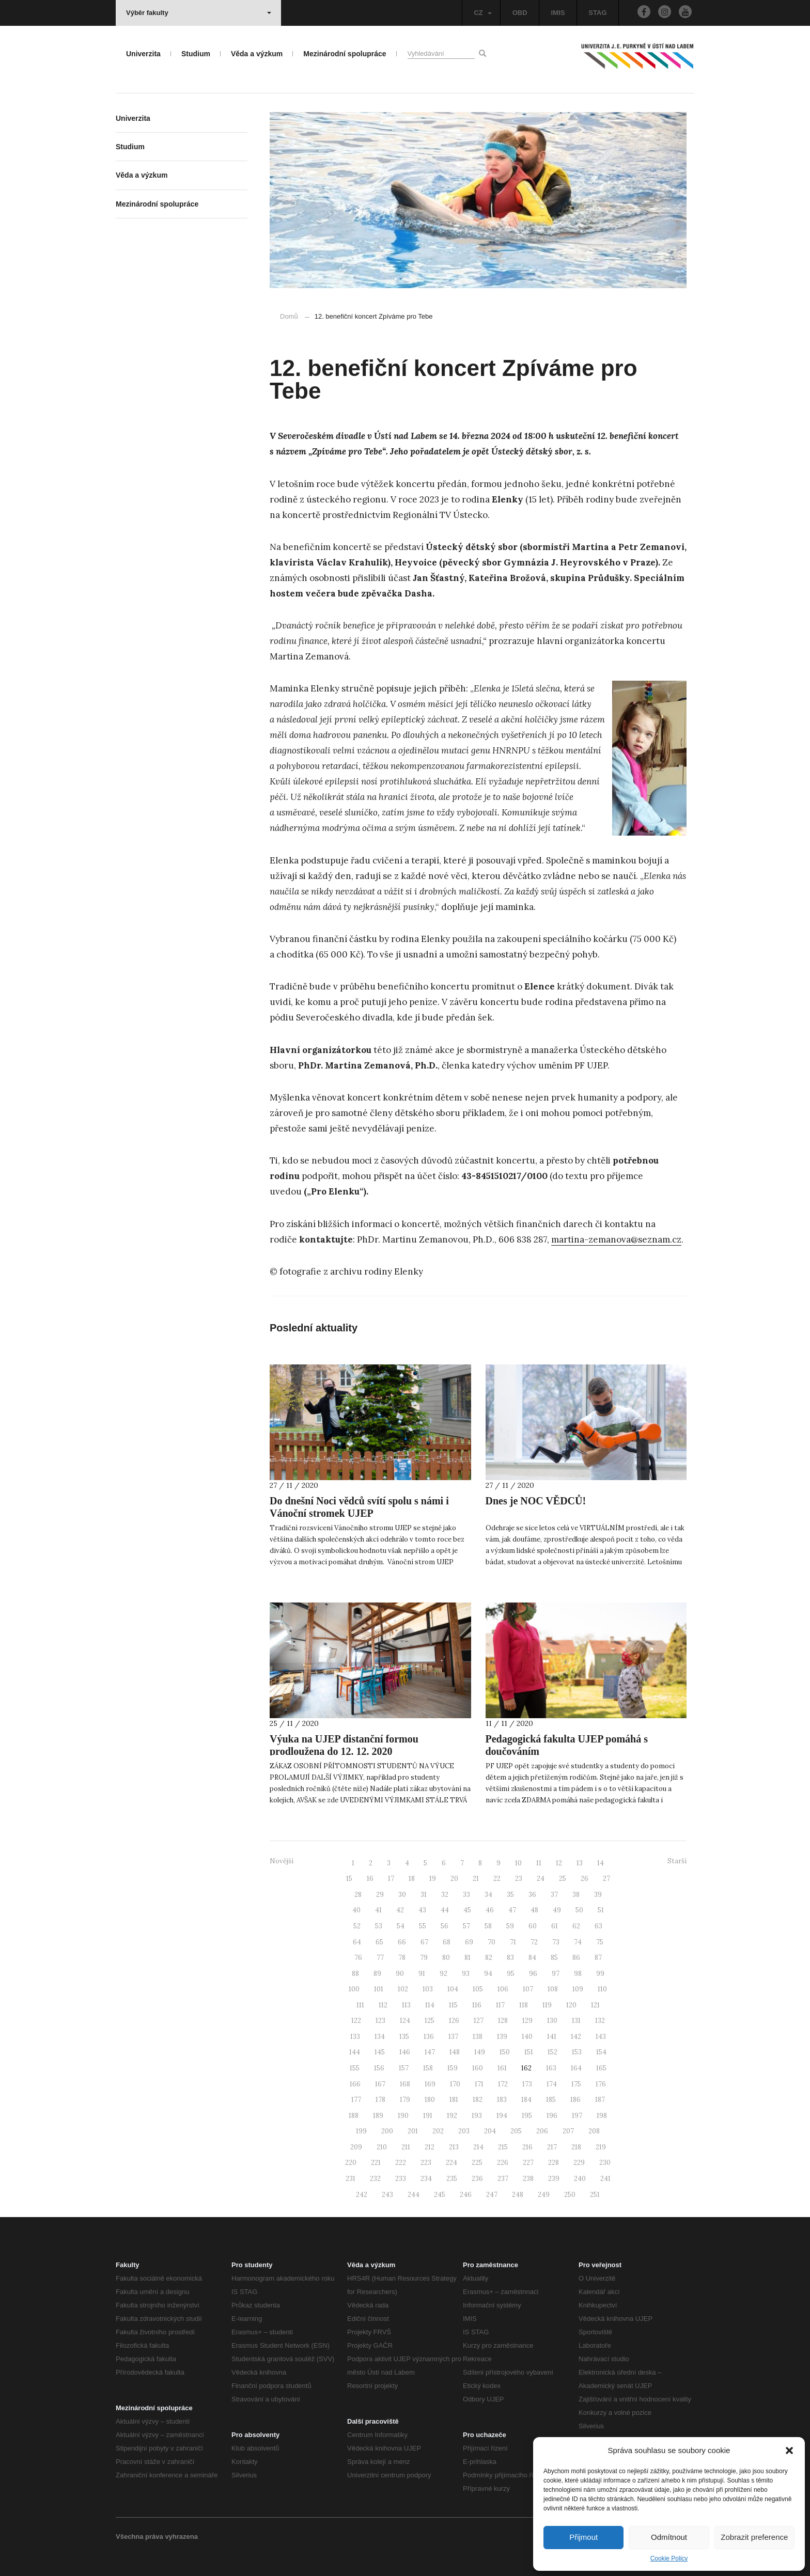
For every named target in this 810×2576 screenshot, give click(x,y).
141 (551, 2036)
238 (528, 2178)
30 (402, 1894)
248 (517, 2194)
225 (477, 2162)
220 (350, 2162)
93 (466, 1973)
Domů (289, 316)
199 (361, 2131)
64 (357, 1942)
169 (430, 2084)
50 (579, 1910)
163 (551, 2068)
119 (547, 2005)
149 (479, 2052)
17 (391, 1878)
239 (553, 2178)
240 (580, 2178)
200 (387, 2131)
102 (403, 1989)
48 (534, 1910)
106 (502, 1989)
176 (601, 2084)
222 (400, 2162)
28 (358, 1894)
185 (551, 2099)
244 (413, 2194)
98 (578, 1973)
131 (576, 2020)
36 (532, 1894)
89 (377, 1973)
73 (555, 1942)
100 (354, 1989)
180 (430, 2099)
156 (379, 2068)
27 (606, 1878)
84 (532, 1957)
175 (576, 2084)
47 (512, 1910)
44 (445, 1910)
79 (424, 1957)
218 (576, 2147)
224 (451, 2162)
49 (557, 1910)
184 (526, 2099)
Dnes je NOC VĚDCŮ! (536, 1500)
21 (476, 1878)
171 (479, 2084)
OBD (519, 13)
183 (502, 2099)
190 (403, 2115)
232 (375, 2178)
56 (444, 1926)
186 (575, 2099)
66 (402, 1942)
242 (361, 2194)
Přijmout (583, 2537)
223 (425, 2162)
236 (477, 2178)
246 (466, 2194)
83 (510, 1957)
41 (378, 1910)
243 (387, 2194)
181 (453, 2099)
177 (356, 2099)
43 (422, 1910)
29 (380, 1894)
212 (429, 2147)
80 (446, 1957)
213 (454, 2147)
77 (380, 1957)
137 (453, 2036)
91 (421, 1973)
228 (553, 2162)
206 (542, 2131)
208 (594, 2131)
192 (452, 2115)
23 (518, 1878)
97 (555, 1973)
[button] (789, 2450)
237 (502, 2178)
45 (467, 1910)
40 (356, 1910)
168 (405, 2084)
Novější (281, 1861)
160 (477, 2068)
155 (355, 2068)
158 (428, 2068)
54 (400, 1926)
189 (378, 2115)
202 (438, 2131)
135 (404, 2036)
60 (532, 1926)
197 (577, 2115)
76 (358, 1957)
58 (488, 1926)
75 (599, 1942)
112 (383, 2005)
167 (380, 2084)
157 (404, 2068)
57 (466, 1926)
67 (424, 1942)
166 (355, 2084)
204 (490, 2131)
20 (454, 1878)
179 (405, 2099)
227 (528, 2162)
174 (552, 2084)
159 (452, 2068)
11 (538, 1863)
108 (553, 1989)
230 (605, 2162)
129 (527, 2020)
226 (502, 2162)
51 (601, 1910)
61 (554, 1926)
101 (378, 1989)
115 (453, 2005)
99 (600, 1973)
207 (568, 2131)
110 (602, 1989)
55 (422, 1926)
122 (356, 2020)
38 (576, 1894)
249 (544, 2194)
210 (382, 2147)
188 (354, 2115)
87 (598, 1957)
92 (443, 1973)
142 (576, 2036)
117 (500, 2005)
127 (479, 2020)
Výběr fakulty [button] (198, 13)
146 (404, 2052)
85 (554, 1957)
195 (527, 2115)
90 (400, 1973)
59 (510, 1926)
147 (430, 2052)
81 (467, 1957)
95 (511, 1973)
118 (523, 2005)
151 (528, 2052)
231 (350, 2178)
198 (602, 2115)
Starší (677, 1861)
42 (400, 1910)
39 (598, 1894)
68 (446, 1942)
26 (584, 1878)
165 (601, 2068)
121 (595, 2005)
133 (355, 2036)
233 (400, 2178)
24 (540, 1878)
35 (510, 1894)
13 (580, 1863)
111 (360, 2005)
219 (601, 2147)
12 (559, 1863)
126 (454, 2020)
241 (605, 2178)
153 (577, 2052)
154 (601, 2052)
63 (598, 1926)
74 (578, 1942)
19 (432, 1878)
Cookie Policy (669, 2558)
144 (354, 2052)
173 (527, 2084)
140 (527, 2036)
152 (552, 2052)
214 (478, 2147)
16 (370, 1878)
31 (423, 1894)
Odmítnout (669, 2537)
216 (527, 2147)
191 (427, 2115)
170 (455, 2084)
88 (355, 1973)
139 (502, 2036)
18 (412, 1878)
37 (554, 1894)
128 (503, 2020)
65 (379, 1942)
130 (552, 2020)
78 (402, 1957)
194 (501, 2115)
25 (562, 1878)
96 (533, 1973)
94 (488, 1973)
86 (576, 1957)
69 (469, 1942)
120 (571, 2005)
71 (513, 1942)
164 (576, 2068)
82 (488, 1957)
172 (503, 2084)
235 (451, 2178)
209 (356, 2147)
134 (380, 2036)
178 (380, 2099)
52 (357, 1926)
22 (497, 1878)
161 (502, 2068)
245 (439, 2194)
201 (413, 2131)
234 (426, 2178)
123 (380, 2020)
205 (516, 2131)
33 (466, 1894)
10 (518, 1863)
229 (579, 2162)
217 (552, 2147)
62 (576, 1926)
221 (376, 2162)
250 (569, 2194)
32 (444, 1894)
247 (491, 2194)
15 (349, 1878)
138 (477, 2036)
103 (428, 1989)
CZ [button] (482, 13)
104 (452, 1989)
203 (464, 2131)
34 (488, 1894)
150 (505, 2052)
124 (405, 2020)
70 (491, 1942)
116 (476, 2005)
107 (528, 1989)
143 (601, 2036)
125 (429, 2020)
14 (600, 1863)
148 (454, 2052)
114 (429, 2005)
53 (378, 1926)
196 (552, 2115)
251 (595, 2194)
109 (577, 1989)
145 (380, 2052)
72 (534, 1942)
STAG (597, 13)
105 (478, 1989)
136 (429, 2036)
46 (490, 1910)
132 (600, 2020)
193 (477, 2115)
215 (503, 2147)
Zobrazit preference (754, 2537)
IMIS (558, 13)
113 (406, 2005)
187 (600, 2099)
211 (405, 2147)
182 (477, 2099)
